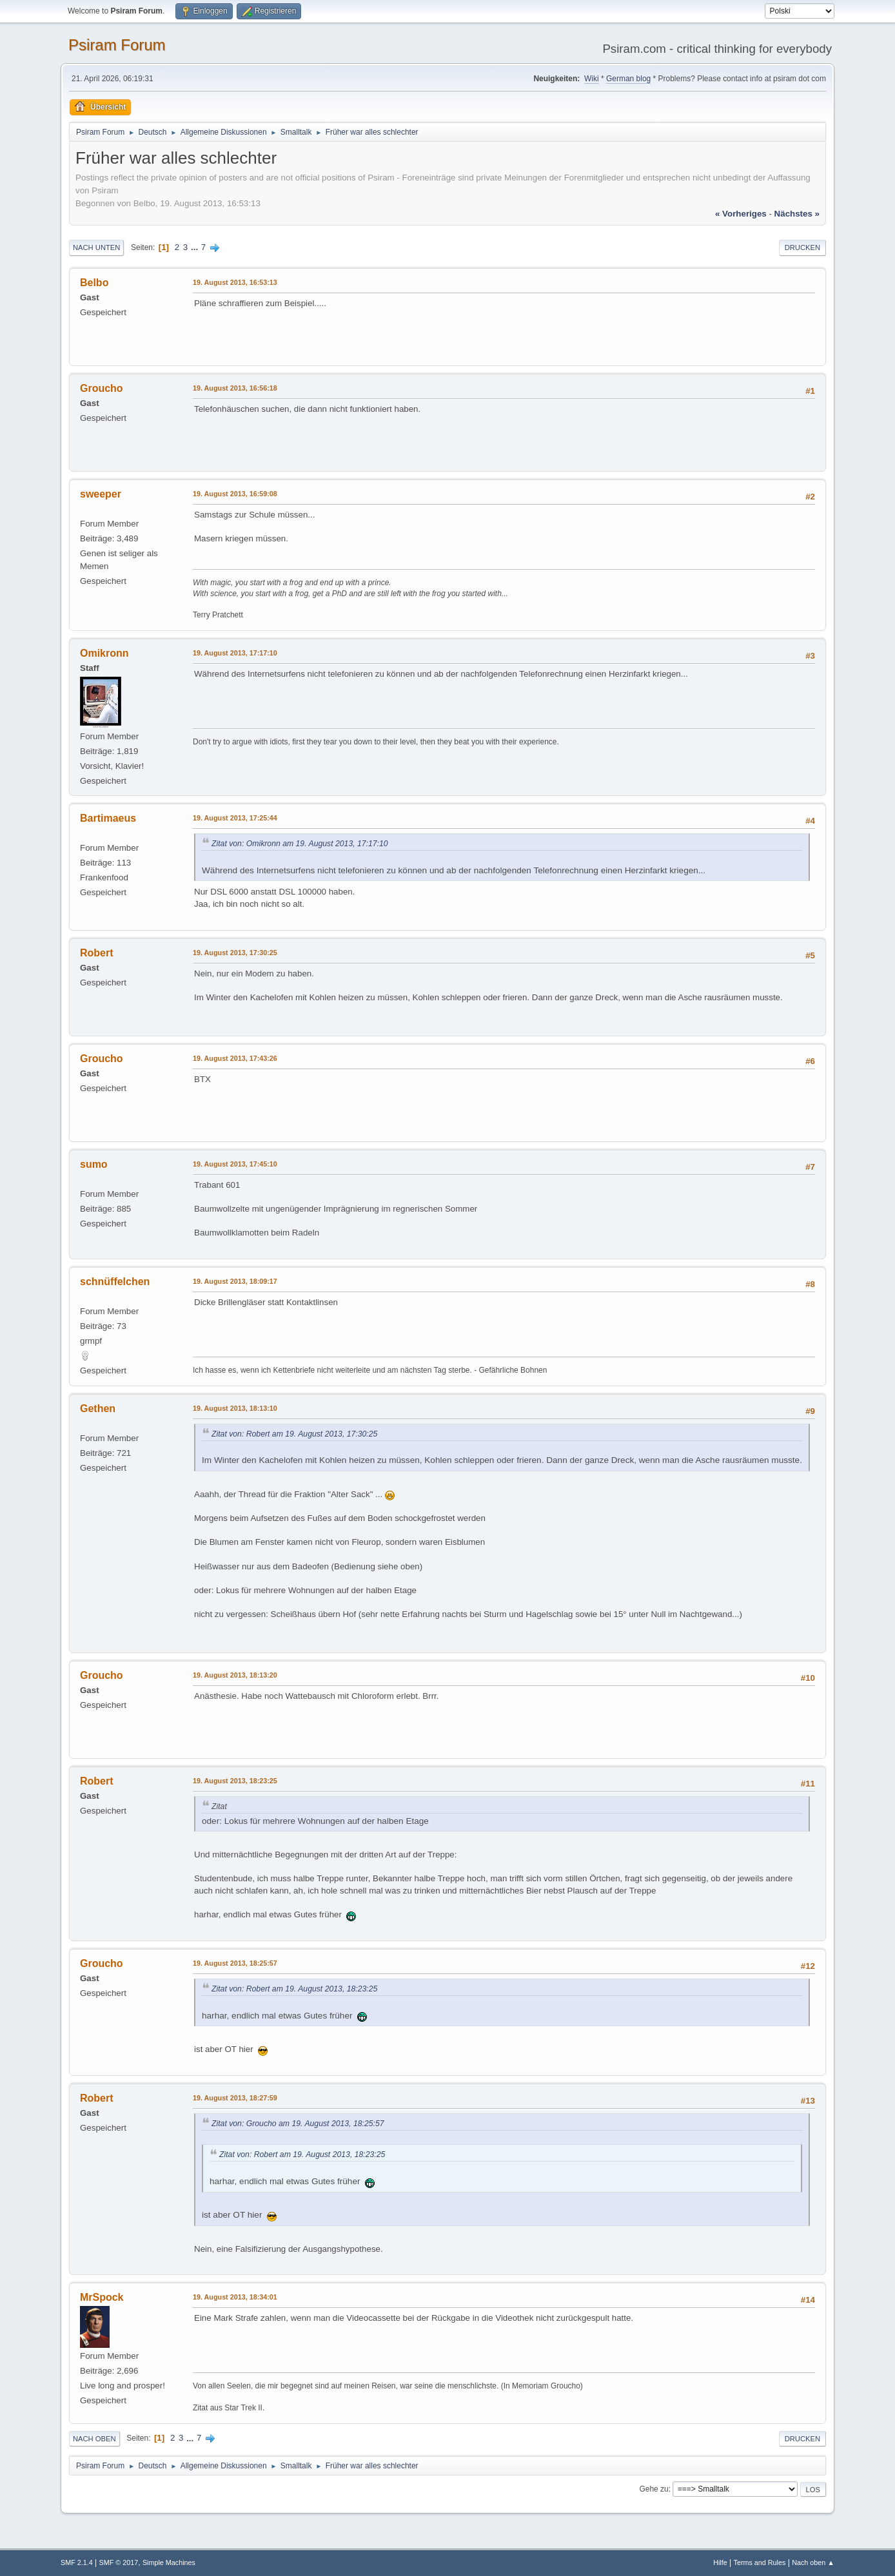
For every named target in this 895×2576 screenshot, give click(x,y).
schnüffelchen (115, 1281)
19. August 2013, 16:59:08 (235, 494)
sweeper (100, 494)
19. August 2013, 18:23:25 (235, 1781)
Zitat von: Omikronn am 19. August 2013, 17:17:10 (299, 843)
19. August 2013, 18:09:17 (235, 1281)
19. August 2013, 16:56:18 (235, 388)
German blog (628, 78)
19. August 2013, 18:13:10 (235, 1408)
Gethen (97, 1408)
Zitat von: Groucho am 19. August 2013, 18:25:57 (297, 2123)
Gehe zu (653, 2489)
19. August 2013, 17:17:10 (235, 653)
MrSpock (102, 2297)
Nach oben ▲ (813, 2562)
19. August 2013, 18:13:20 (235, 1675)
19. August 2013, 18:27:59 (235, 2098)
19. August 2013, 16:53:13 (235, 282)
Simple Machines (169, 2562)
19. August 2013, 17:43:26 (235, 1058)
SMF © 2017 (119, 2562)
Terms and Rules (760, 2562)
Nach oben (94, 2439)
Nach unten (96, 247)
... (196, 247)
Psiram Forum (117, 44)
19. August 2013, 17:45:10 (235, 1164)
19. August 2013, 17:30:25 (235, 952)
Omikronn (104, 653)
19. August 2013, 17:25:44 (235, 818)
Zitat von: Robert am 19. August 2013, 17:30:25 (294, 1433)
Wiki (591, 78)
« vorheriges (741, 213)
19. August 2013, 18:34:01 (235, 2297)
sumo (94, 1164)
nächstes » (797, 213)
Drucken (802, 247)
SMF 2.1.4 (77, 2562)
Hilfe (720, 2562)
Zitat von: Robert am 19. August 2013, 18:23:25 (294, 1988)
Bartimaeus (108, 818)
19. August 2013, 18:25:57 (235, 1963)
